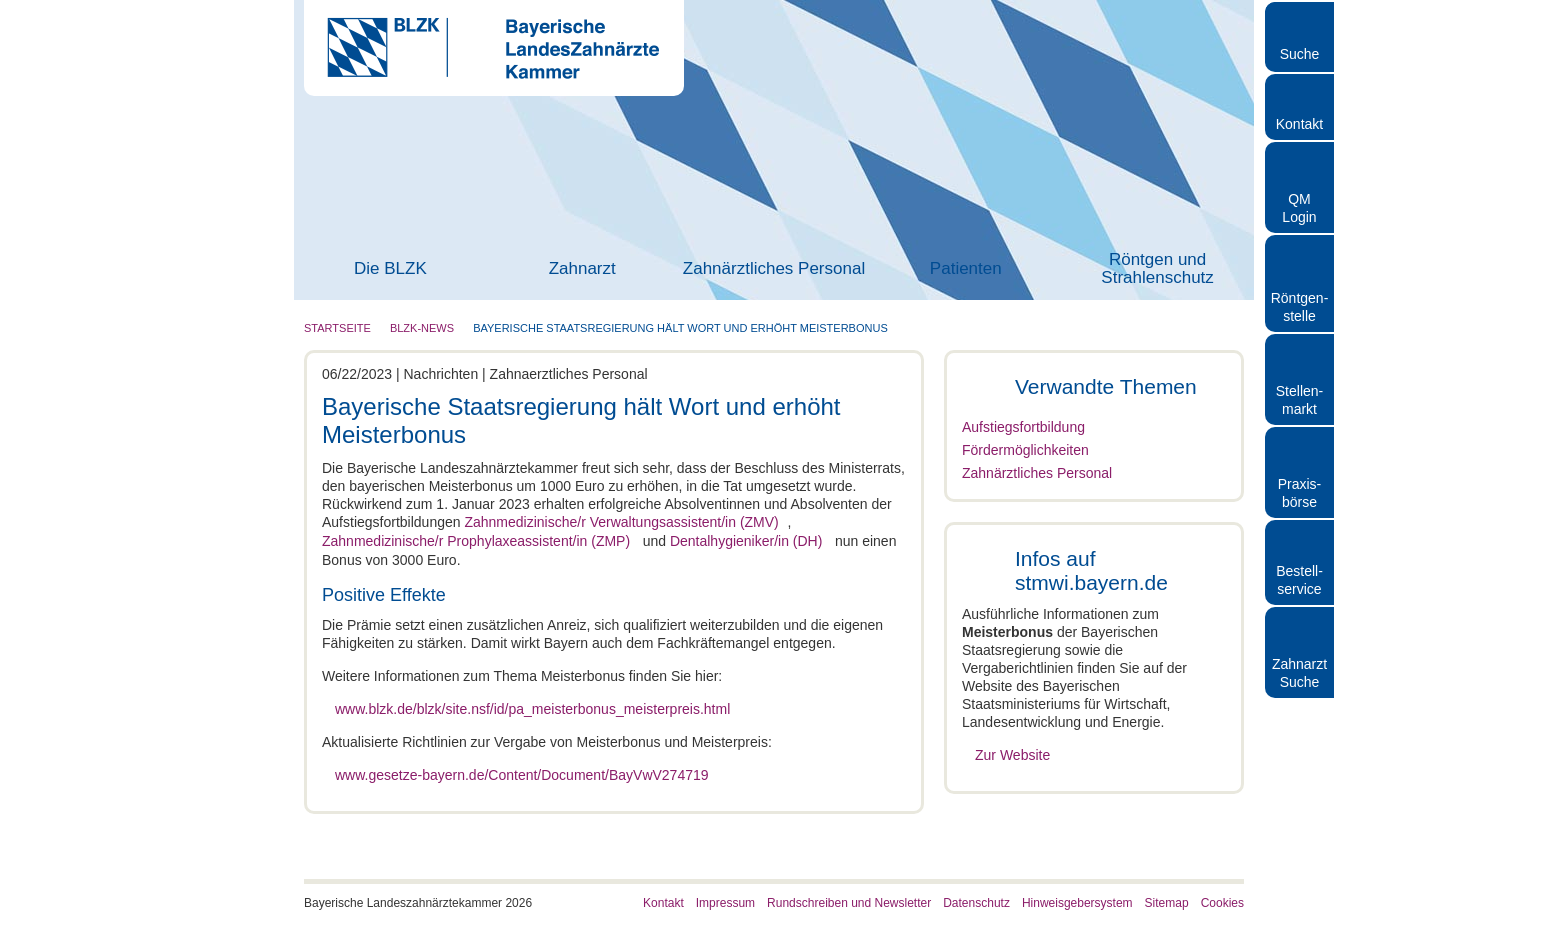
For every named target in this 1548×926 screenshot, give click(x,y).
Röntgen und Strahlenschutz (1157, 269)
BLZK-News (422, 328)
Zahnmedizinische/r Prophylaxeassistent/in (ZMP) (476, 540)
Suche (1300, 54)
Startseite (337, 328)
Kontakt (1299, 124)
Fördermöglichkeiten (1025, 450)
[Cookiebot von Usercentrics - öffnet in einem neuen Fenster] (129, 887)
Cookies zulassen (1381, 726)
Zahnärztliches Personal (774, 269)
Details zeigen (1063, 886)
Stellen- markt (1299, 400)
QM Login (1299, 208)
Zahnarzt (582, 269)
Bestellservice (1299, 580)
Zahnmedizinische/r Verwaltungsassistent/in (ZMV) (621, 522)
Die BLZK (390, 269)
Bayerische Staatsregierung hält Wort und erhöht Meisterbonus (680, 328)
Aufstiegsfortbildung (1023, 427)
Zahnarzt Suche (1299, 673)
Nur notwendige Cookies (1381, 843)
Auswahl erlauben (1381, 785)
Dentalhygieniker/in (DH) (755, 540)
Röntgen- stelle (1300, 307)
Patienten (966, 269)
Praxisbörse (1300, 493)
